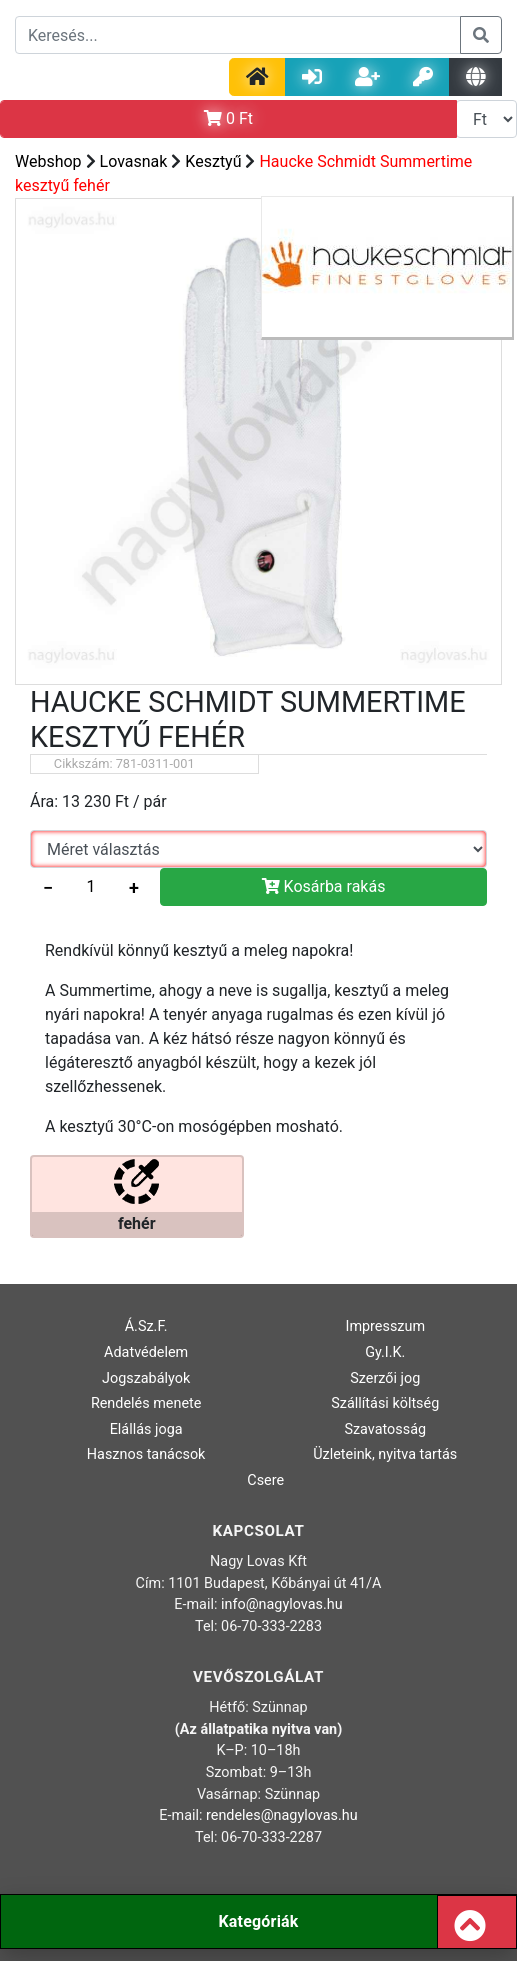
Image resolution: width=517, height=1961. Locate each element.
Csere (265, 1480)
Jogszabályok (146, 1378)
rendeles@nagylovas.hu (282, 1815)
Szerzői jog (385, 1378)
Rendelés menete (146, 1403)
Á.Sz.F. (146, 1326)
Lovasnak (134, 161)
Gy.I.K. (385, 1352)
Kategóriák (258, 1921)
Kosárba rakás (324, 886)
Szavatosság (385, 1429)
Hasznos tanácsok (146, 1454)
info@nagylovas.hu (282, 1604)
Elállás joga (146, 1429)
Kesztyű (213, 161)
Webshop (48, 161)
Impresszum (385, 1326)
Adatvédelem (146, 1352)
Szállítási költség (385, 1403)
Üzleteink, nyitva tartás (385, 1454)
